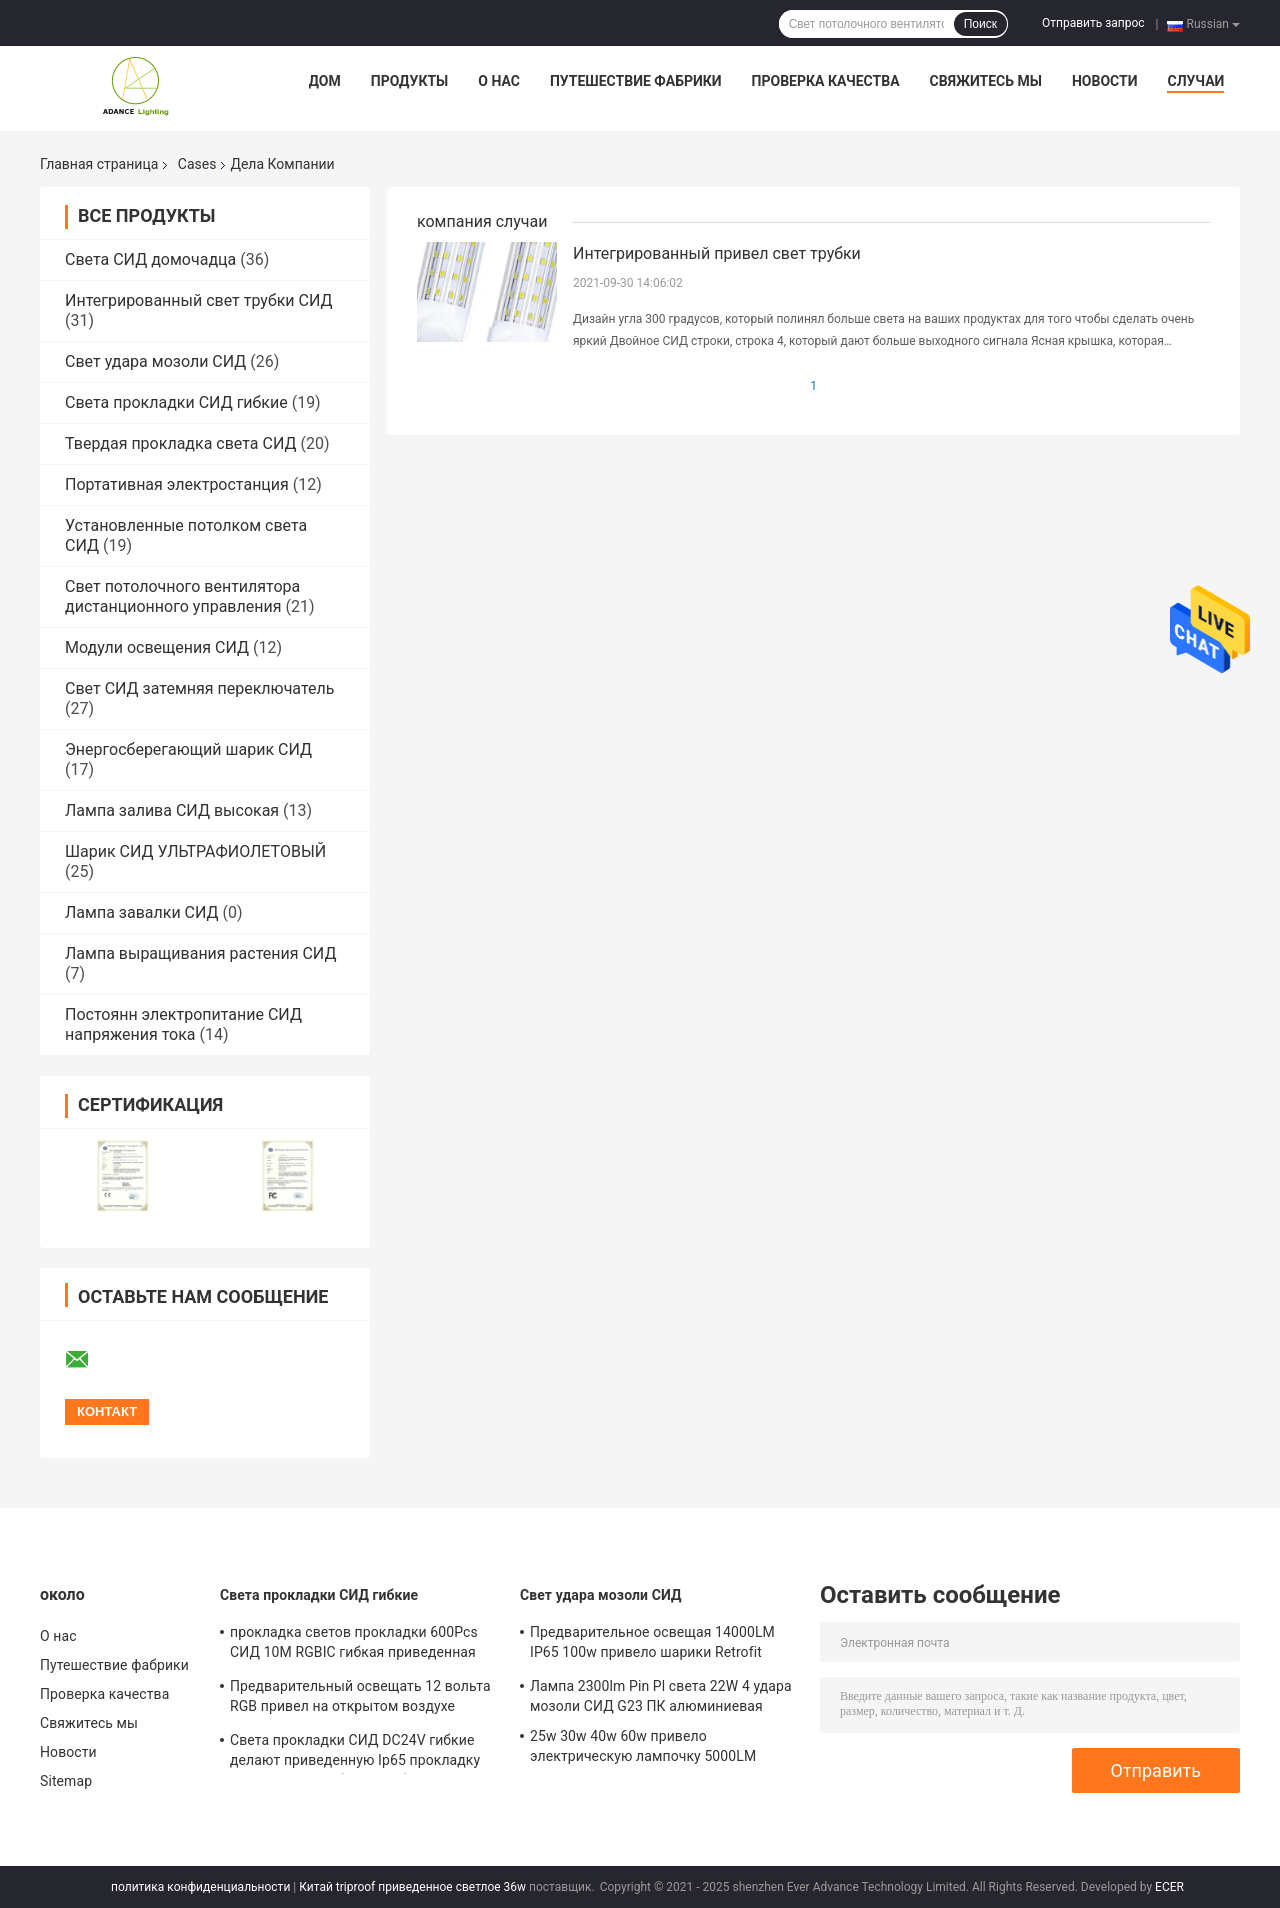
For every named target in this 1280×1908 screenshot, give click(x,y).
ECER (1169, 1887)
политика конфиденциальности (200, 1887)
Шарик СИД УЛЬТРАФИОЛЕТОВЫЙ (195, 851)
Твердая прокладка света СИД (181, 443)
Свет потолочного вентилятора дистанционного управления (182, 596)
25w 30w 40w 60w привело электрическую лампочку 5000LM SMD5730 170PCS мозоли (643, 1749)
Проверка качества (826, 81)
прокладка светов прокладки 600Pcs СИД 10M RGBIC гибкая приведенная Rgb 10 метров (354, 1645)
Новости (1105, 81)
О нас (499, 81)
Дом (325, 81)
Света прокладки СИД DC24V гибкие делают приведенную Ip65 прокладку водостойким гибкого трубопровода (355, 1753)
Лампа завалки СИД (142, 912)
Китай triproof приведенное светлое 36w (412, 1887)
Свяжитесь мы (986, 81)
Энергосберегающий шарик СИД (188, 749)
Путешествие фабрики (636, 81)
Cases (197, 164)
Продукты (410, 81)
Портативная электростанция (177, 484)
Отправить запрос (1093, 23)
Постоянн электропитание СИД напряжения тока (183, 1024)
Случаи (1195, 81)
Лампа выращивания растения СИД (200, 953)
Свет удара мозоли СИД (155, 361)
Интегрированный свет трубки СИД (199, 300)
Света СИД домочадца (150, 259)
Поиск (980, 24)
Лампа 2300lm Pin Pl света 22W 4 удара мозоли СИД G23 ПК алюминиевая (661, 1696)
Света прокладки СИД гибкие (176, 402)
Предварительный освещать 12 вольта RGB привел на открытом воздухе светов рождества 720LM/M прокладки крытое (362, 1699)
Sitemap (66, 1781)
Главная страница (99, 164)
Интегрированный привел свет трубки (717, 253)
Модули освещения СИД (157, 647)
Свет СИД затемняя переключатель (199, 688)
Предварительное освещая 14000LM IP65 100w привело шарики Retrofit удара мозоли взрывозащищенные (652, 1645)
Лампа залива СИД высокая (172, 810)
